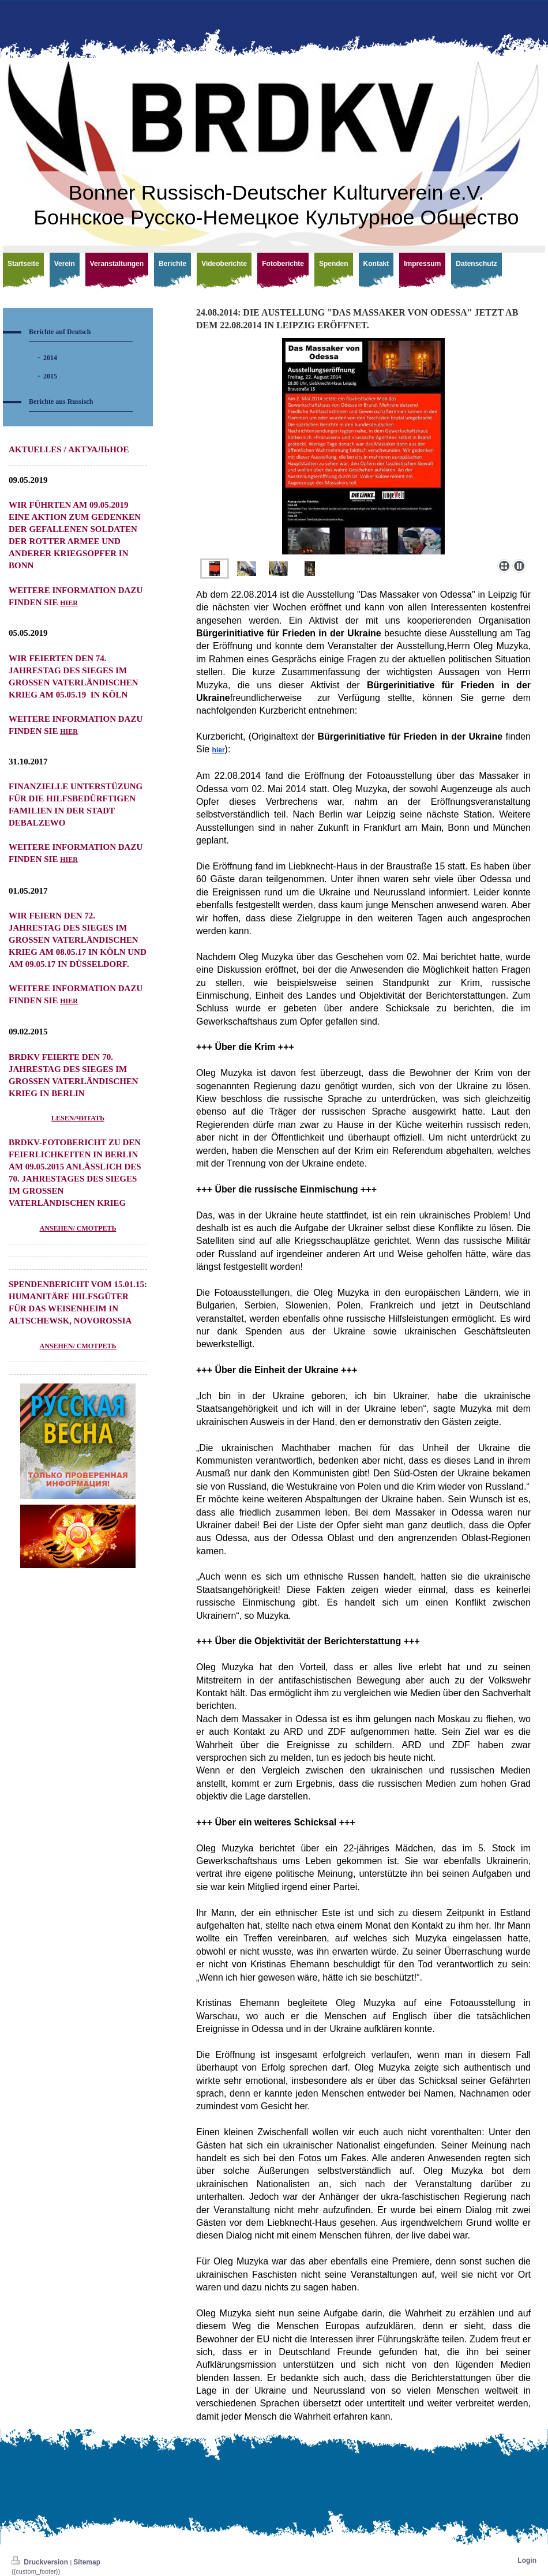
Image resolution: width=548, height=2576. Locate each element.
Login (526, 2560)
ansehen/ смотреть (78, 1228)
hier (69, 603)
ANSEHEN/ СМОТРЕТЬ (78, 1346)
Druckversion (41, 2562)
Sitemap (86, 2562)
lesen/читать (77, 1118)
